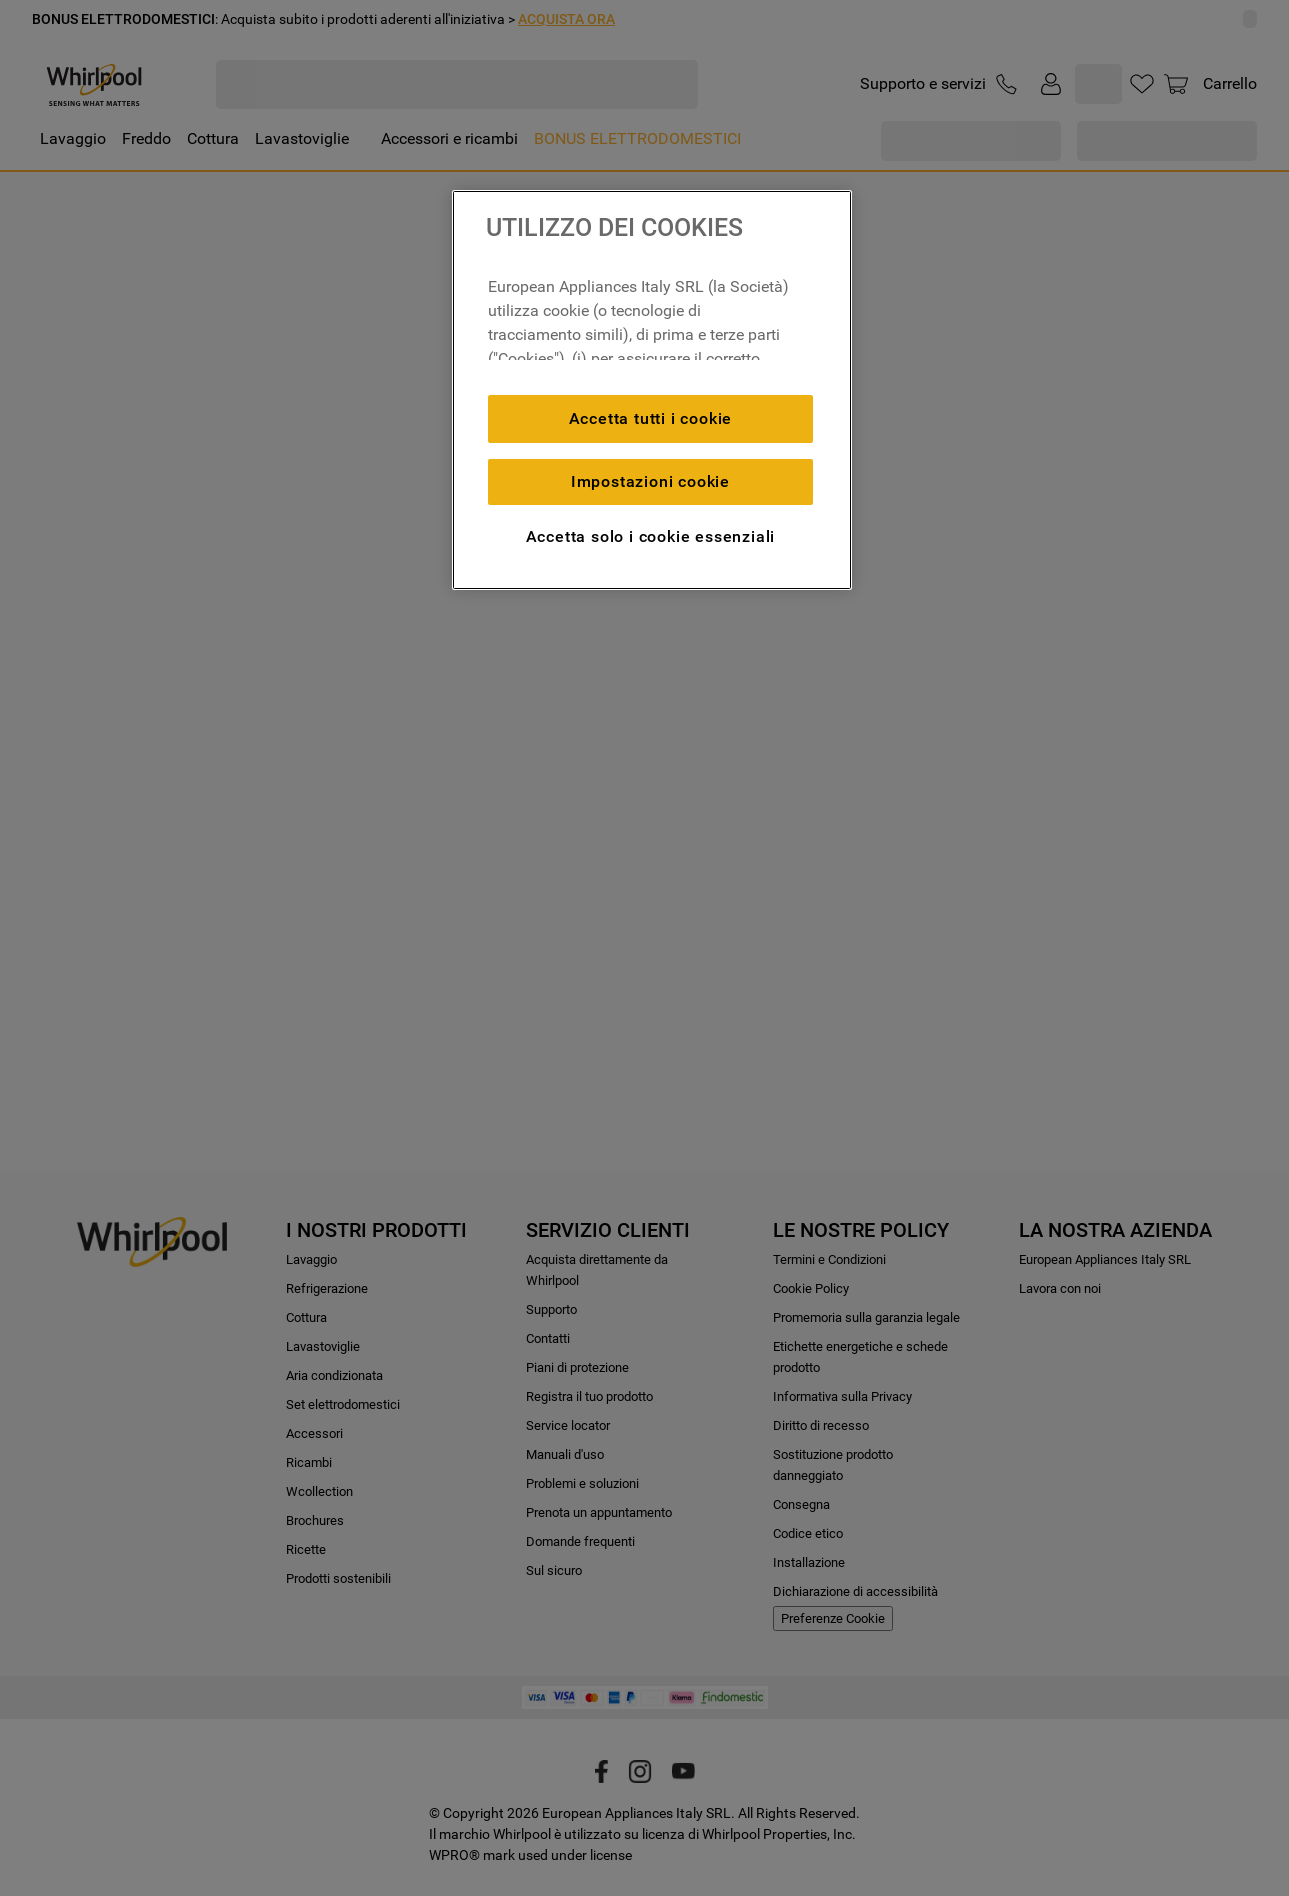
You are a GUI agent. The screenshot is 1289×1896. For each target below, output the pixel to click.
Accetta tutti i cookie (651, 418)
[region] (652, 390)
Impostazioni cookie (650, 481)
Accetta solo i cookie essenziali (651, 536)
